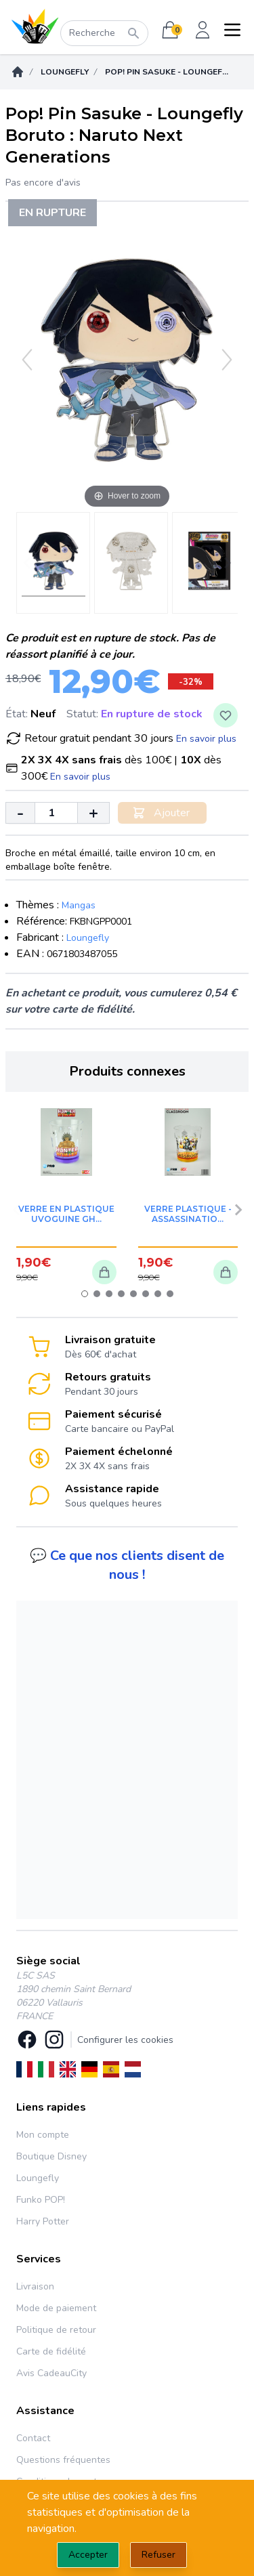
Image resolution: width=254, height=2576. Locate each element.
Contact (33, 2438)
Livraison (35, 2286)
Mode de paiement (56, 2308)
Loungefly (65, 71)
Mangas (79, 905)
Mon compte (42, 2134)
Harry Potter (42, 2221)
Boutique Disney (51, 2156)
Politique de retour (56, 2329)
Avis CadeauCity (51, 2373)
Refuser (158, 2554)
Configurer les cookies (125, 2039)
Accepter (88, 2554)
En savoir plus (206, 738)
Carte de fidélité (51, 2351)
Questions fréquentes (63, 2459)
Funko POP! (40, 2199)
